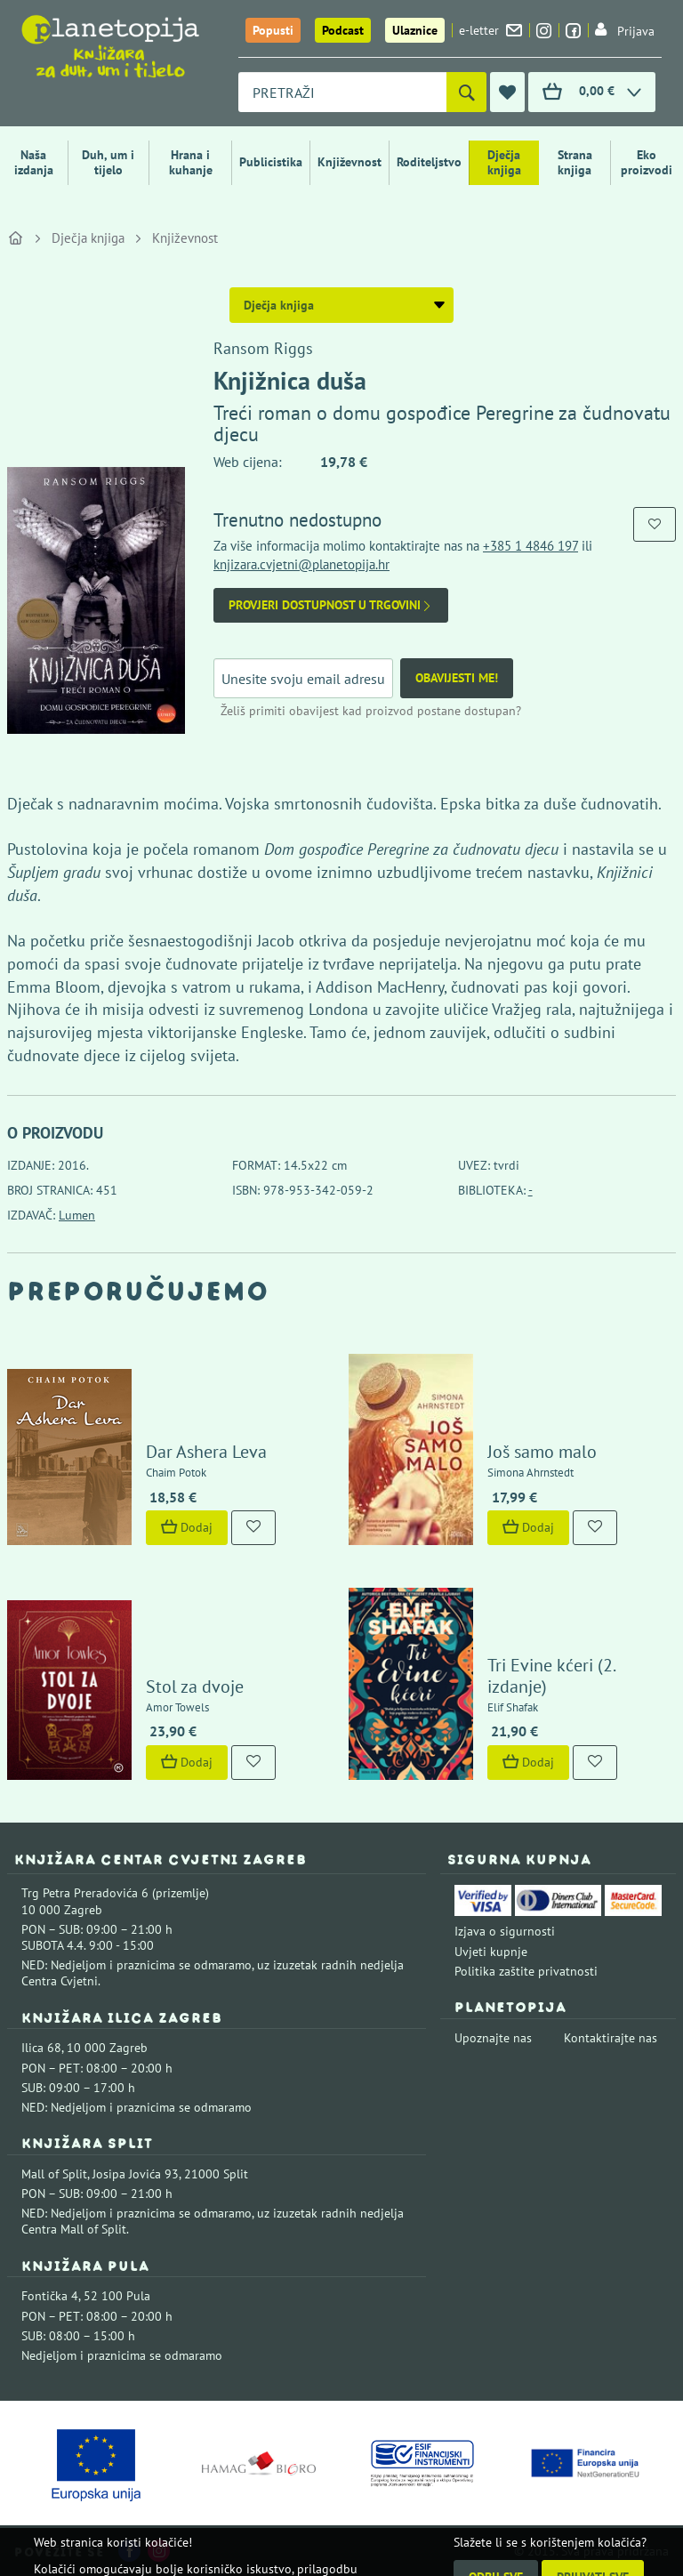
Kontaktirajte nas (610, 2038)
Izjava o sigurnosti (504, 1931)
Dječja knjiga (504, 162)
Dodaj (187, 1527)
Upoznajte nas (493, 2038)
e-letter (490, 30)
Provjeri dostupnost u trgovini (331, 605)
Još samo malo (542, 1451)
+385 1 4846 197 (530, 545)
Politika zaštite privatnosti (526, 1971)
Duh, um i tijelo (108, 162)
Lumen (77, 1215)
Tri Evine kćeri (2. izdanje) (551, 1676)
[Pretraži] (466, 92)
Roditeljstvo (429, 162)
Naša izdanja (33, 162)
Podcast (343, 30)
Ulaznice (415, 30)
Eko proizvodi (646, 162)
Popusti (273, 30)
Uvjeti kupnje (490, 1952)
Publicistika (270, 162)
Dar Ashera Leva (206, 1451)
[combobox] (342, 92)
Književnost (349, 162)
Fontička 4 (49, 2296)
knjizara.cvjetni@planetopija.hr (301, 564)
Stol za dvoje (195, 1686)
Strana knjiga (575, 162)
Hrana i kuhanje (191, 162)
